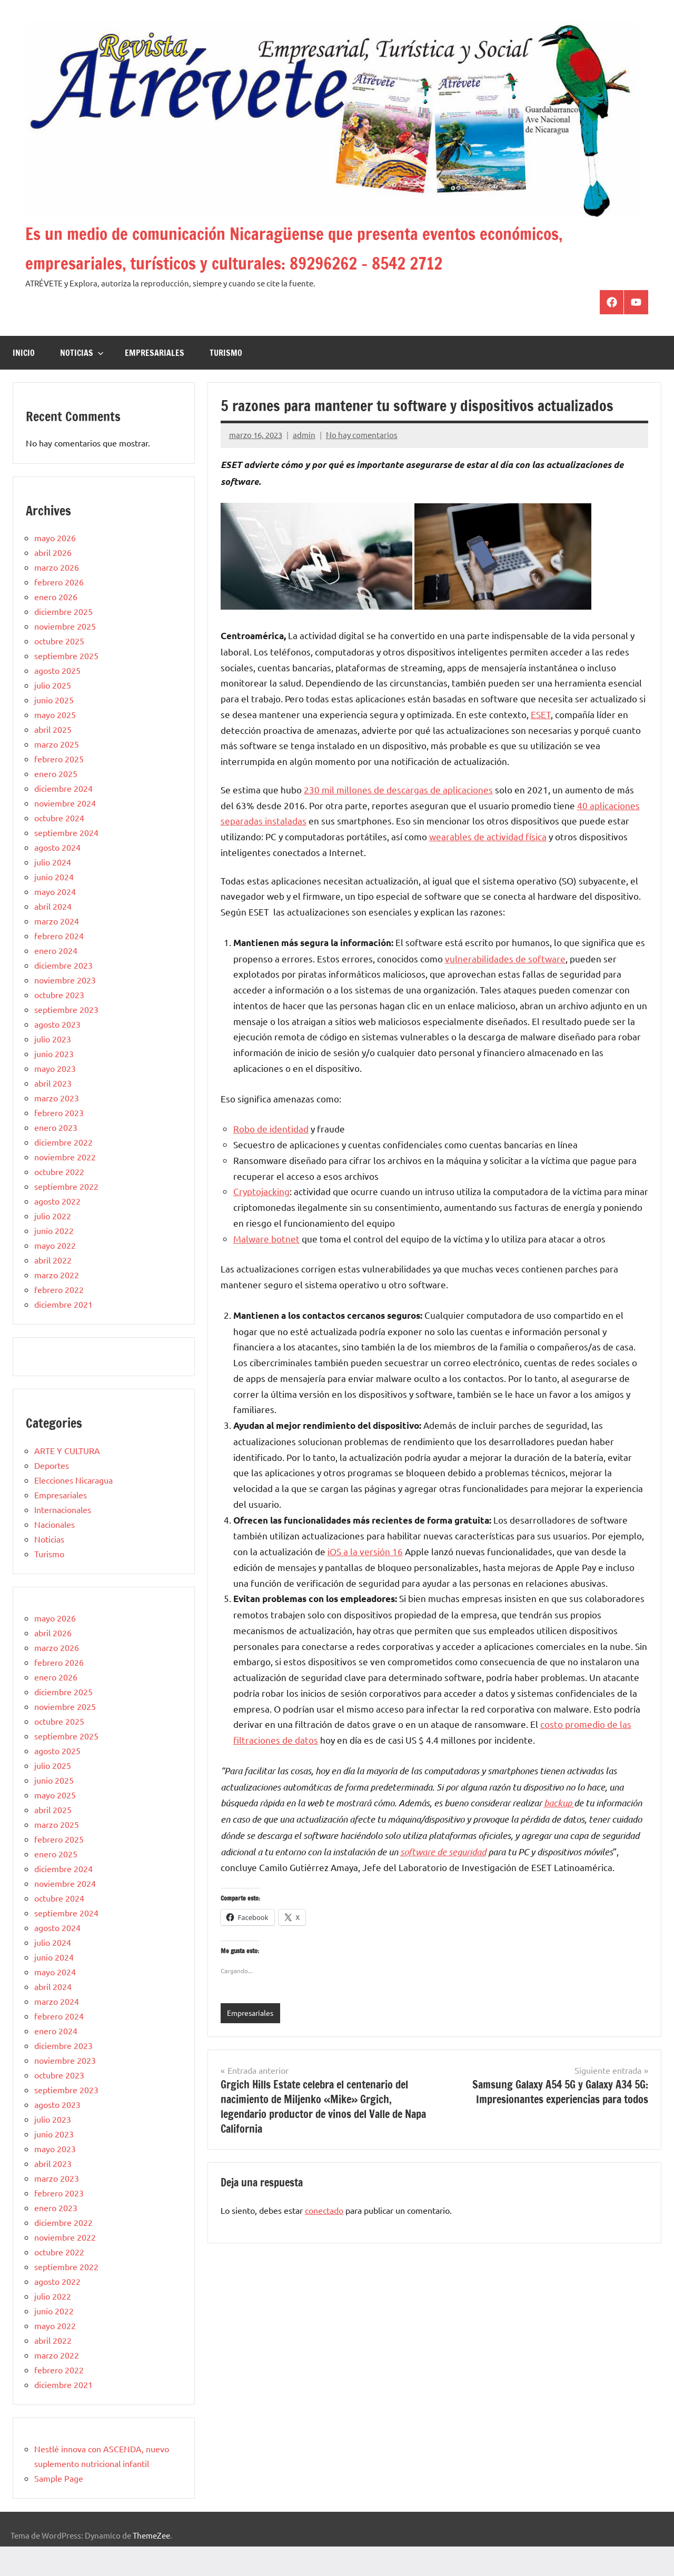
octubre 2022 (59, 1201)
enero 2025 (55, 803)
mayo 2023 (55, 1097)
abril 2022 (53, 1289)
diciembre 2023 (63, 994)
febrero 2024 (59, 965)
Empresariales (154, 382)
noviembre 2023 (65, 1009)
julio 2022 (52, 1245)
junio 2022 (54, 1260)
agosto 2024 (57, 876)
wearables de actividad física (488, 865)
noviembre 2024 (65, 832)
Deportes (51, 1494)
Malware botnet (266, 1268)
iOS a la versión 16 (365, 1580)
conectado (324, 2240)
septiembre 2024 (66, 862)
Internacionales (62, 1539)
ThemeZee (151, 2565)
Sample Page (58, 2507)
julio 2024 (52, 891)
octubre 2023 (59, 1024)
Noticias (82, 382)
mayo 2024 (55, 921)
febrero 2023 (59, 1142)
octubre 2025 (59, 670)
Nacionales (54, 1553)
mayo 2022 (55, 1274)
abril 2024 (53, 935)
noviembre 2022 (65, 1186)
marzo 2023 (56, 1127)
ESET (541, 743)
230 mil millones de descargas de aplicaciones (398, 818)
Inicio (24, 382)
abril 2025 (53, 758)
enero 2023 (55, 1156)
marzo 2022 (56, 1304)
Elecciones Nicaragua (73, 1509)
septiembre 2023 (66, 1038)
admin (304, 464)
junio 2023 (54, 1083)
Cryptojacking (261, 1220)
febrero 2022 (59, 1319)
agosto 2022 (57, 1230)
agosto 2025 (57, 699)
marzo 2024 (56, 950)
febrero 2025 (59, 788)
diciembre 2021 (63, 1333)
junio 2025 (54, 729)
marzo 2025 (56, 773)
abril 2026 (53, 581)
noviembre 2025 (65, 655)
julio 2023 (52, 1068)
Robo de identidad (271, 1157)
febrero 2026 (59, 611)
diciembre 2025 (63, 640)
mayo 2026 (55, 567)
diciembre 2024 (63, 817)
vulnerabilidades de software (505, 987)
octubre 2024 (59, 847)
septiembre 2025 (66, 685)
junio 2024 (54, 906)
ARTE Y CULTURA (67, 1480)
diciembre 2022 (63, 1171)
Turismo (226, 382)
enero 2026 (55, 626)
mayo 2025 (55, 744)
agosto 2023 (57, 1053)
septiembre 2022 (66, 1215)
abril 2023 (53, 1112)
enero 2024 (55, 979)
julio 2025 (52, 714)
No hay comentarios (362, 464)
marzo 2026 (56, 596)
